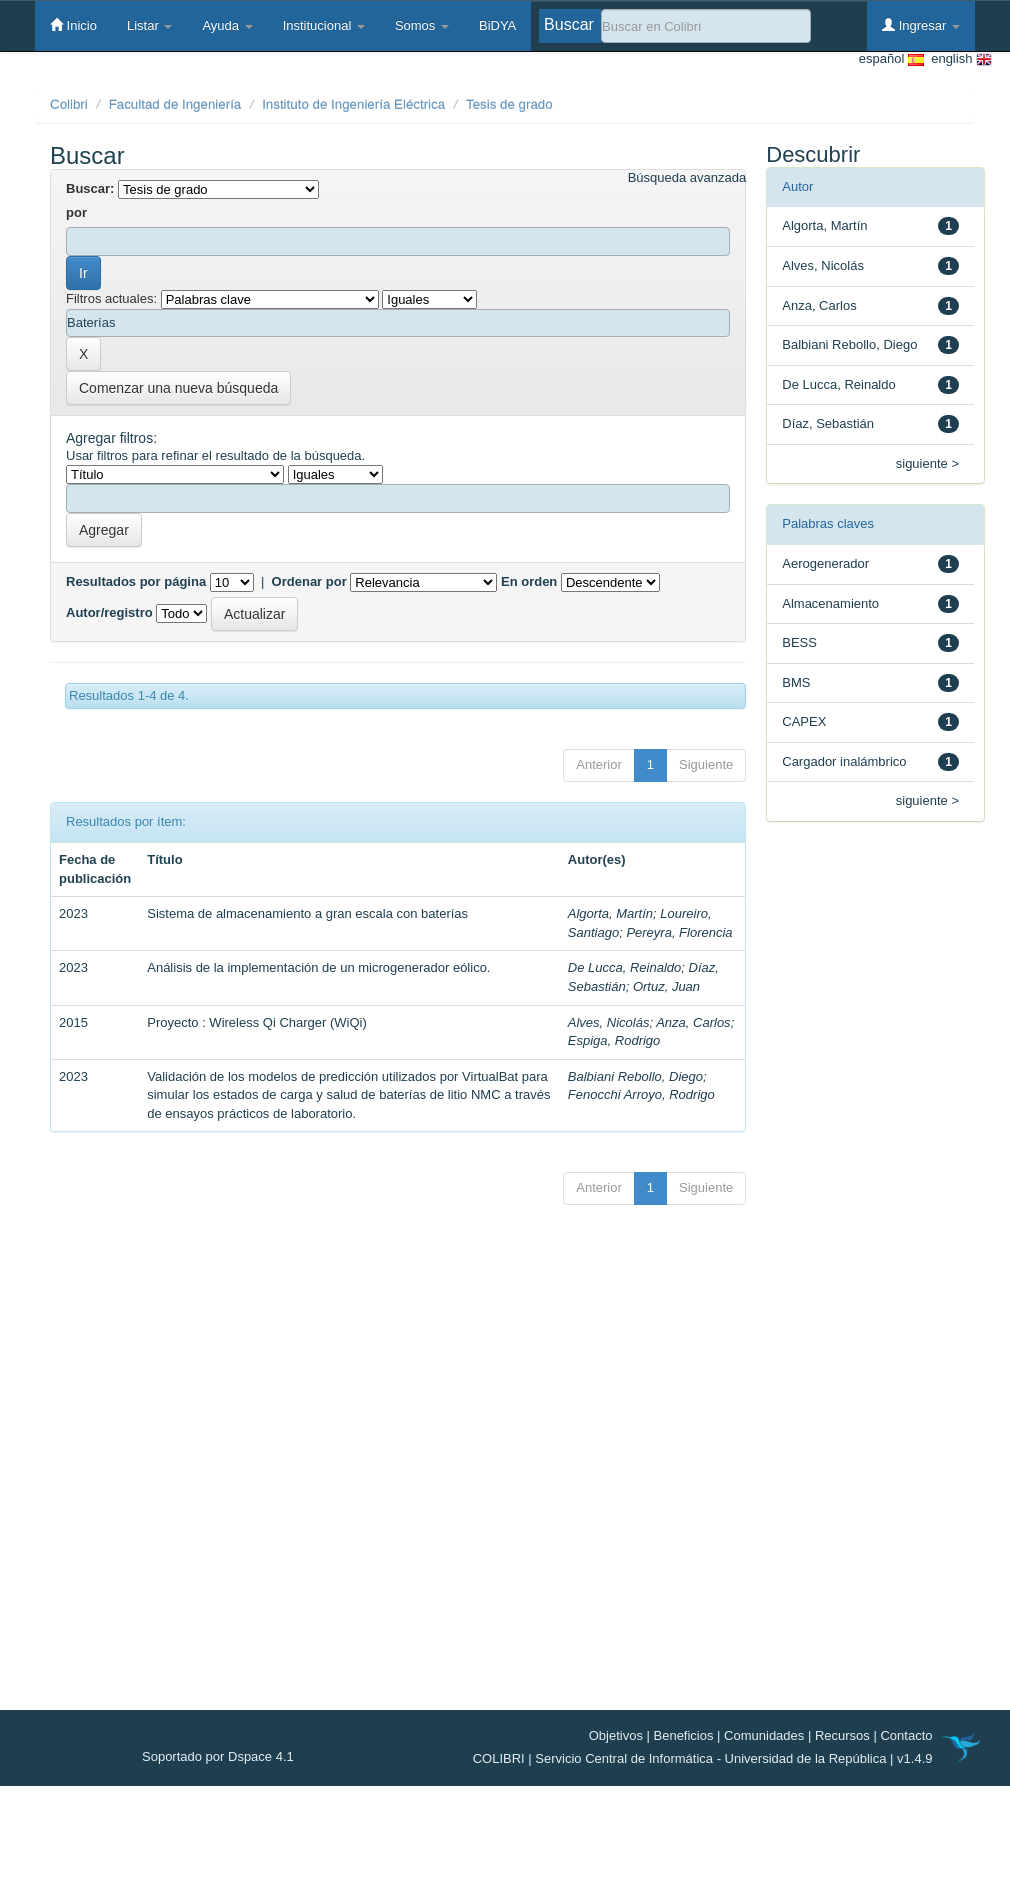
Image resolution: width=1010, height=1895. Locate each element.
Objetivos (616, 1735)
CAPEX (804, 721)
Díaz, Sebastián (828, 423)
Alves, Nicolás (609, 1022)
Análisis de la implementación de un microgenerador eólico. (318, 967)
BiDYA (497, 25)
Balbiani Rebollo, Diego (635, 1076)
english (958, 59)
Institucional (324, 25)
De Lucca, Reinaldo (624, 967)
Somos (422, 25)
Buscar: (90, 188)
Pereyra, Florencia (679, 932)
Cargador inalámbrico (844, 761)
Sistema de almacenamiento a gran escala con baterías (307, 913)
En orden (529, 581)
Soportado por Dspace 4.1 (218, 1756)
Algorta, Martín (610, 913)
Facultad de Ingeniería (175, 104)
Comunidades (764, 1735)
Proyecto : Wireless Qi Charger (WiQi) (257, 1022)
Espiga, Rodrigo (614, 1040)
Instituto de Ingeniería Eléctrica (353, 104)
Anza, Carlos (693, 1022)
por (76, 212)
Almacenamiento (830, 603)
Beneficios (684, 1735)
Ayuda (227, 25)
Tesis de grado (509, 104)
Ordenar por (309, 581)
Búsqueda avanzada (687, 177)
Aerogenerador (825, 563)
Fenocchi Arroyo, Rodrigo (641, 1094)
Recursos (842, 1735)
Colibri (69, 104)
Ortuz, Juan (666, 986)
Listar (149, 25)
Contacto (906, 1735)
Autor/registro (109, 612)
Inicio (73, 25)
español (891, 59)
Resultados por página (136, 581)
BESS (799, 642)
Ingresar (921, 25)
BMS (796, 682)
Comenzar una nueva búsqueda (178, 388)
